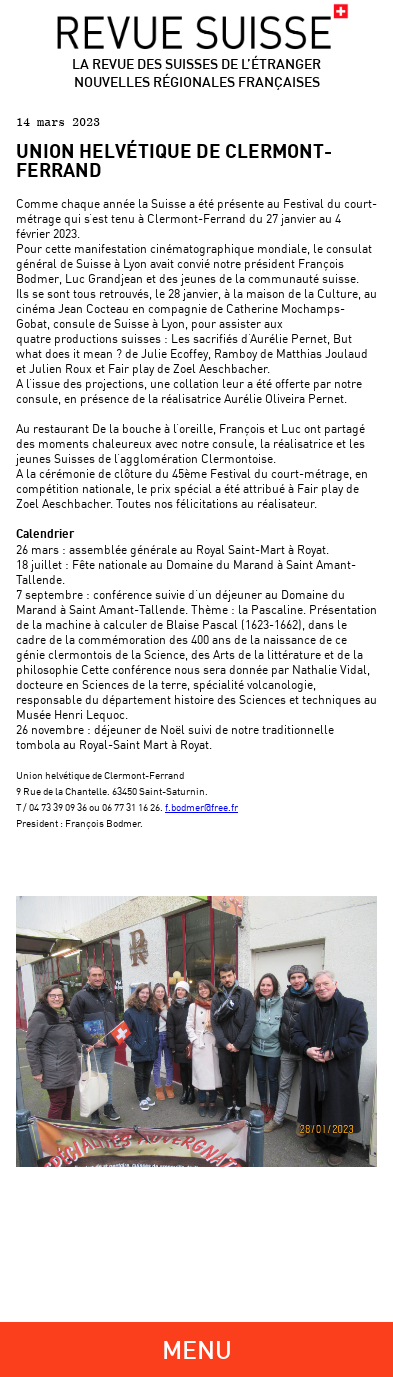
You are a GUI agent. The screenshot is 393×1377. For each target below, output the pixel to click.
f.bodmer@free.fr (201, 807)
